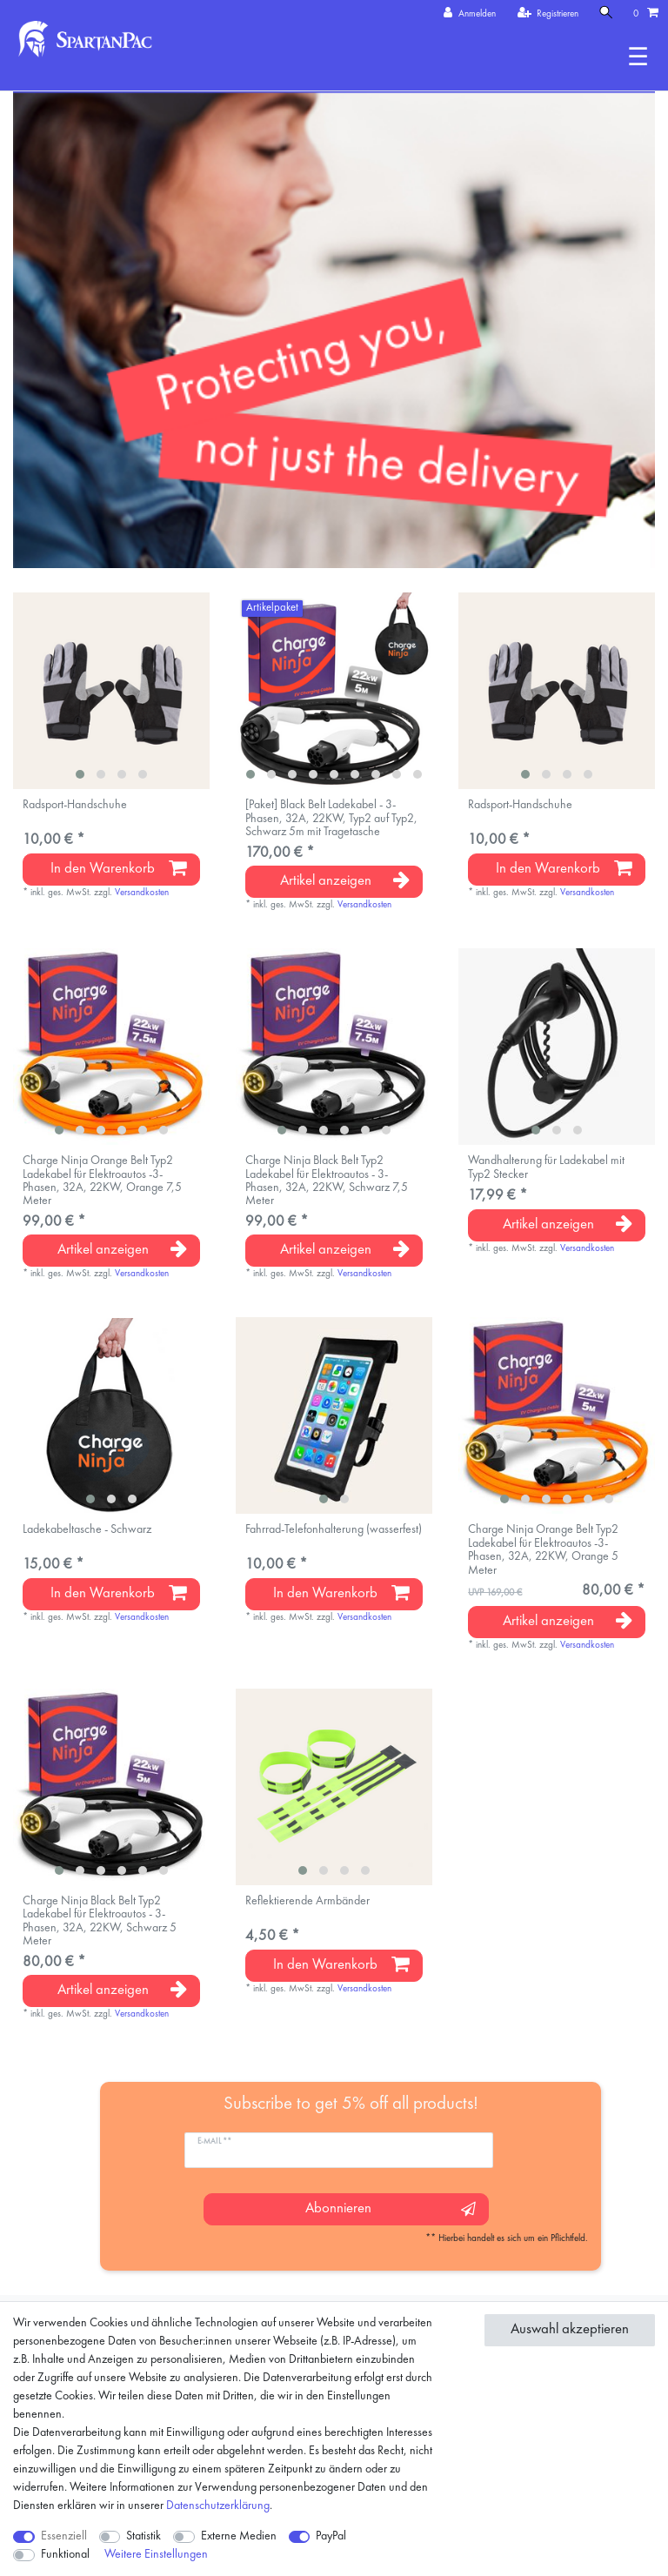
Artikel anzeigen (345, 880)
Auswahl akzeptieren (570, 2329)
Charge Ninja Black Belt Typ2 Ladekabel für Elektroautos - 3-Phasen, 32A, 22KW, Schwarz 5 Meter (100, 1921)
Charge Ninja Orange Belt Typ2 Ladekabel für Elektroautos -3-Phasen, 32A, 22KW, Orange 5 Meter (543, 1549)
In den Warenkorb (118, 868)
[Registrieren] (548, 14)
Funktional (65, 2554)
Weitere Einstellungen (156, 2554)
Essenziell (64, 2536)
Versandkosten (142, 892)
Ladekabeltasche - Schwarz (87, 1529)
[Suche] (606, 13)
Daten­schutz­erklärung (218, 2505)
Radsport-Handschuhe (75, 805)
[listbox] (111, 690)
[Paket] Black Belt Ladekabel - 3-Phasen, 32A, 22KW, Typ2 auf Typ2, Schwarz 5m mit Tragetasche (331, 818)
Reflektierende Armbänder (307, 1901)
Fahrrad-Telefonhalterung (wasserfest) (333, 1529)
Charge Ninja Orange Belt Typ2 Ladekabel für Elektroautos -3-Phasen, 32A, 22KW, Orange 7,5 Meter (102, 1180)
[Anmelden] (469, 14)
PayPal (331, 2536)
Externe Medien (239, 2536)
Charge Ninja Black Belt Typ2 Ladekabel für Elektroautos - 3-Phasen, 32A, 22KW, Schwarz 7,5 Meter (326, 1180)
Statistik (143, 2536)
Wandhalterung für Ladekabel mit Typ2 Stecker (546, 1167)
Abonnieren (390, 2209)
